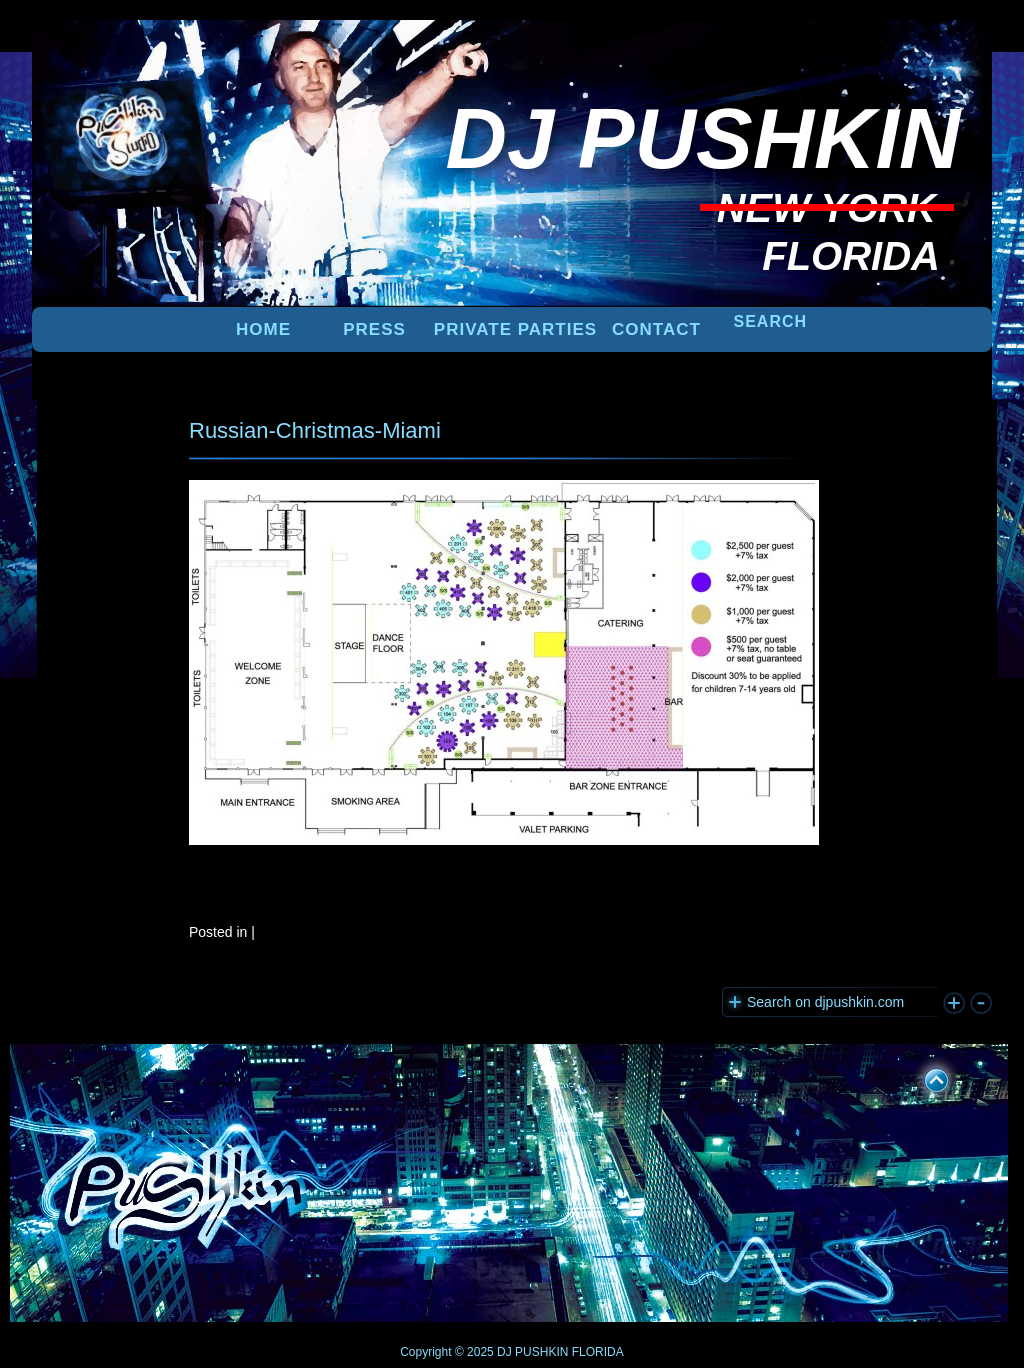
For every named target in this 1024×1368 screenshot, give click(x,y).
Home (263, 329)
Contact (656, 329)
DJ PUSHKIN (531, 1352)
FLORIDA (598, 1352)
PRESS (374, 329)
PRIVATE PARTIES (515, 329)
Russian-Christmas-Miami (315, 430)
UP (923, 1077)
